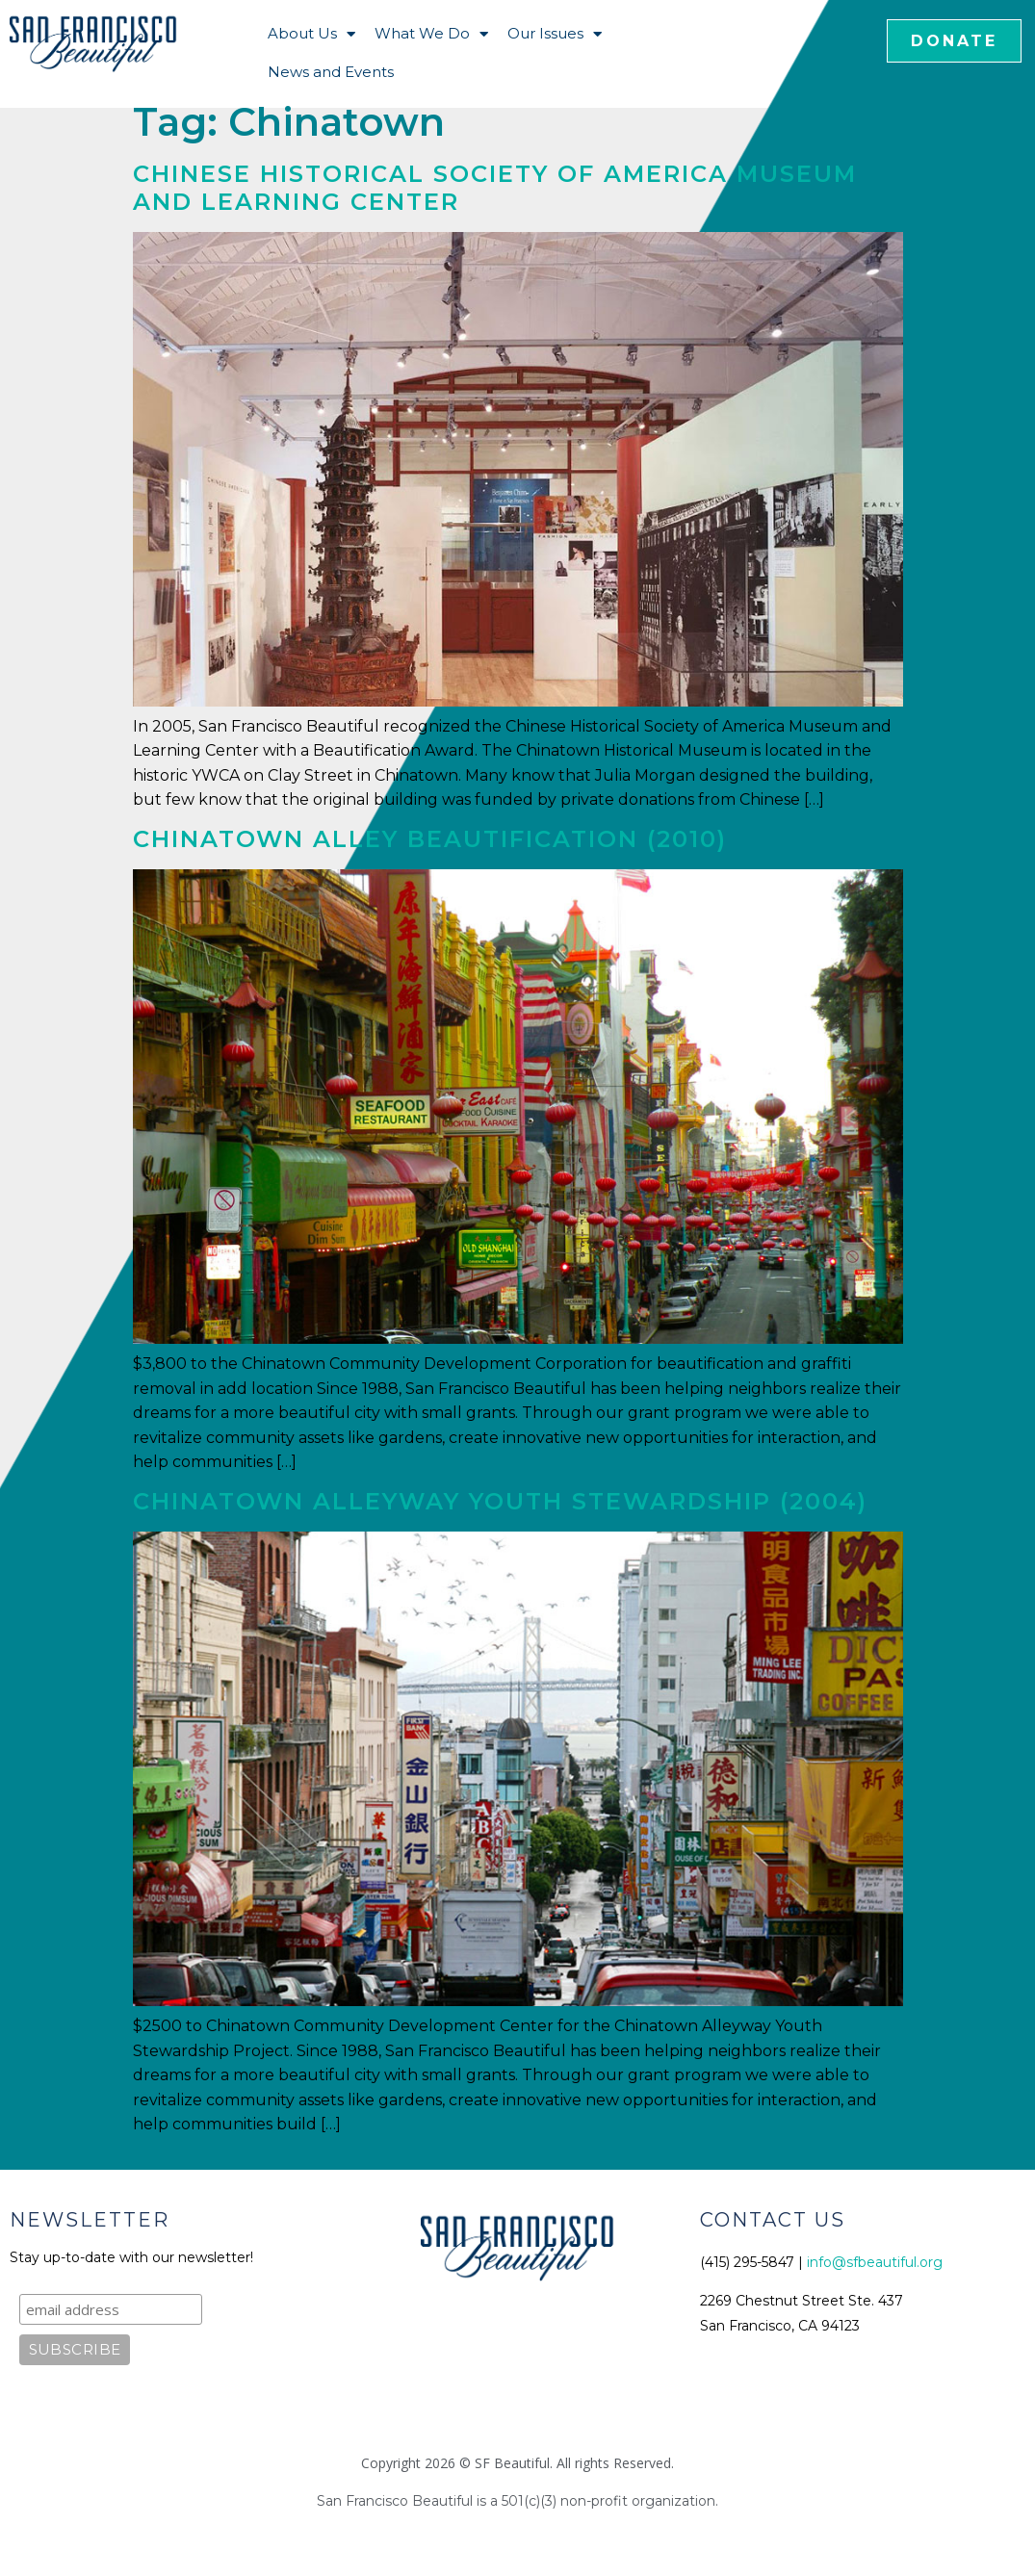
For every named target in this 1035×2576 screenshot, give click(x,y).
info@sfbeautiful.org (875, 2262)
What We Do (431, 34)
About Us (311, 34)
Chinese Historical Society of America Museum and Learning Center (495, 188)
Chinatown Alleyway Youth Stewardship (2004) (500, 1501)
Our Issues (554, 34)
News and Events (331, 72)
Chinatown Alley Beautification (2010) (430, 839)
